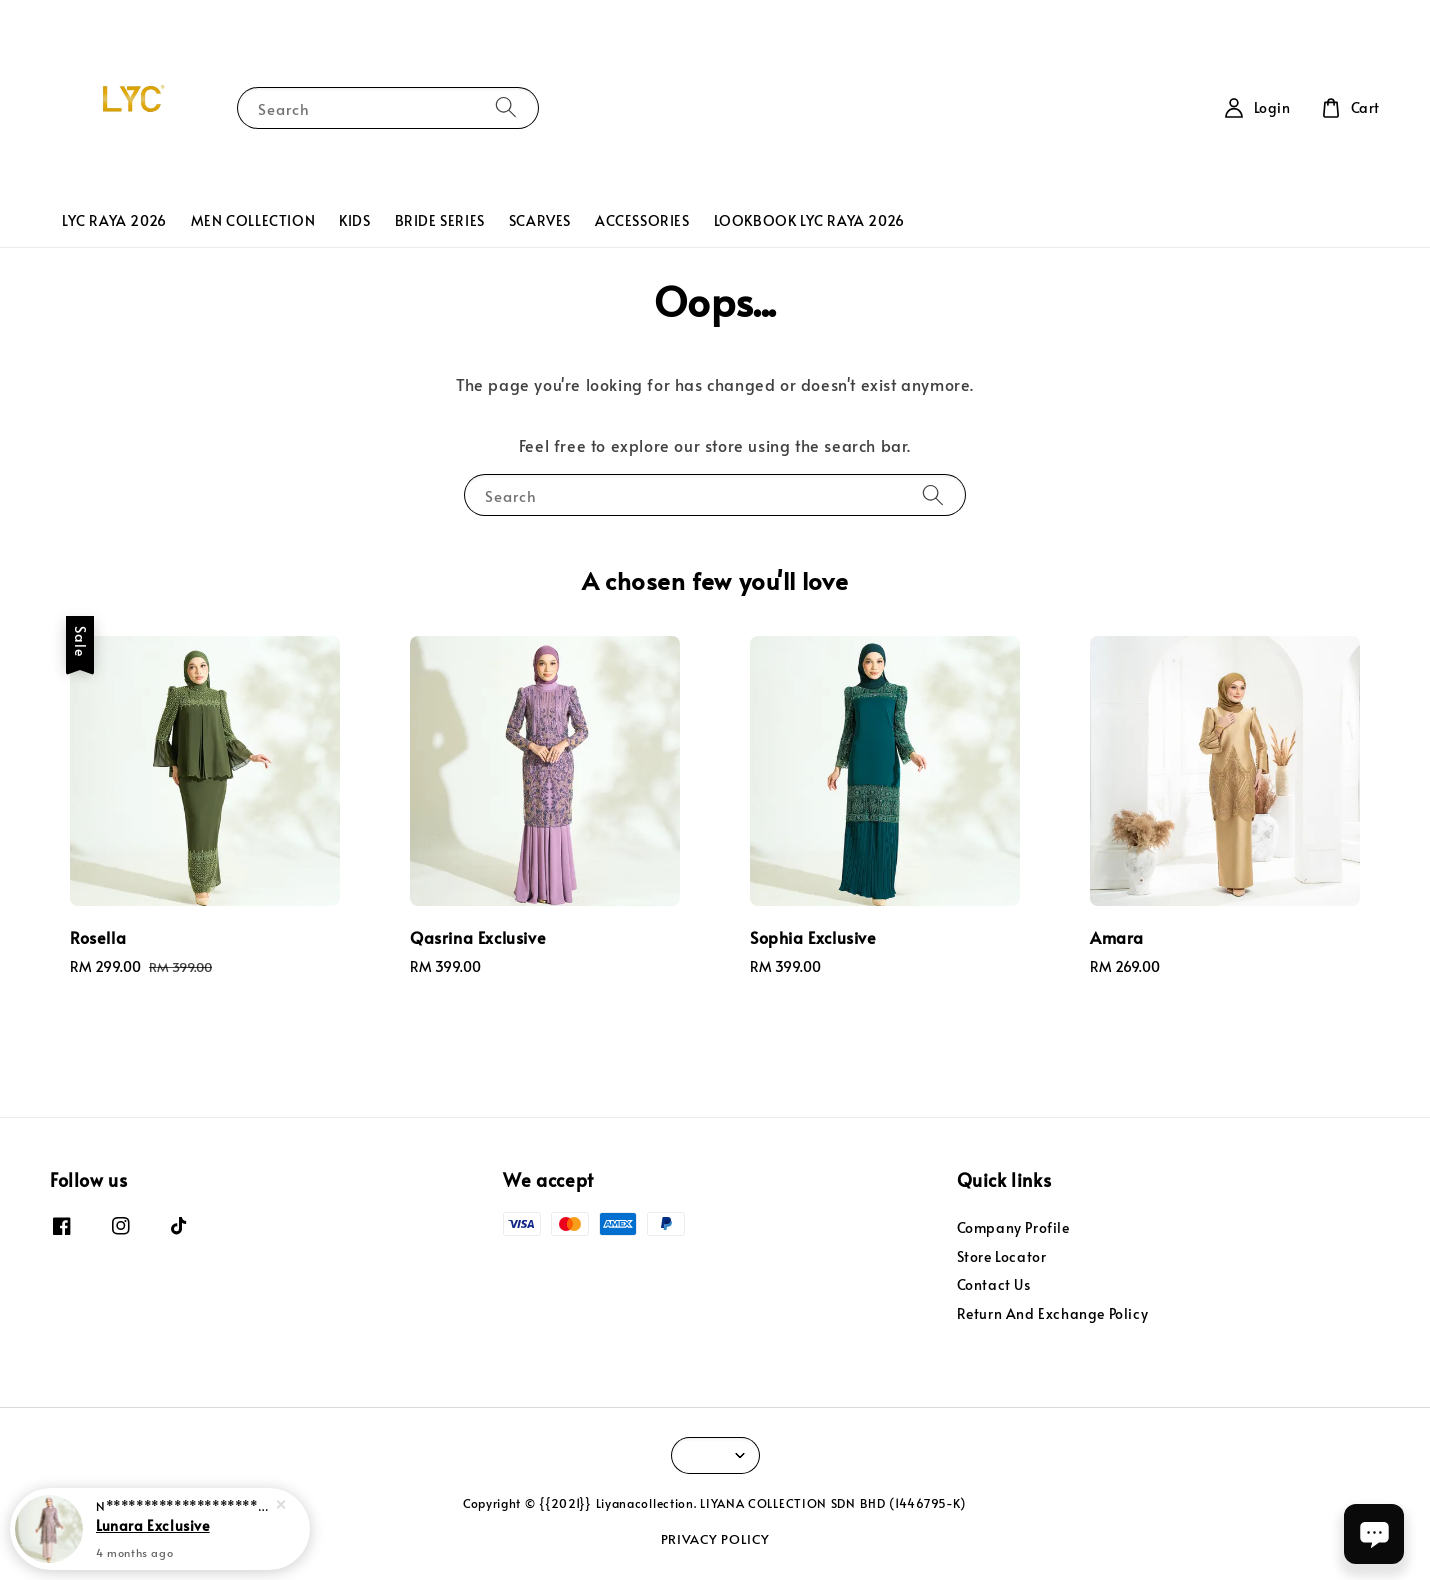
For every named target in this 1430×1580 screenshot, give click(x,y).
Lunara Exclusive (153, 1525)
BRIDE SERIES (440, 220)
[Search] (506, 107)
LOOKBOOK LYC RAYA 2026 (809, 220)
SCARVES (540, 220)
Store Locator (1002, 1256)
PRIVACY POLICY (715, 1539)
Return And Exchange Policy (1053, 1313)
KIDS (354, 220)
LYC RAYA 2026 (114, 220)
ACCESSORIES (642, 220)
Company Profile (1013, 1228)
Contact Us (994, 1284)
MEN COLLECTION (253, 220)
